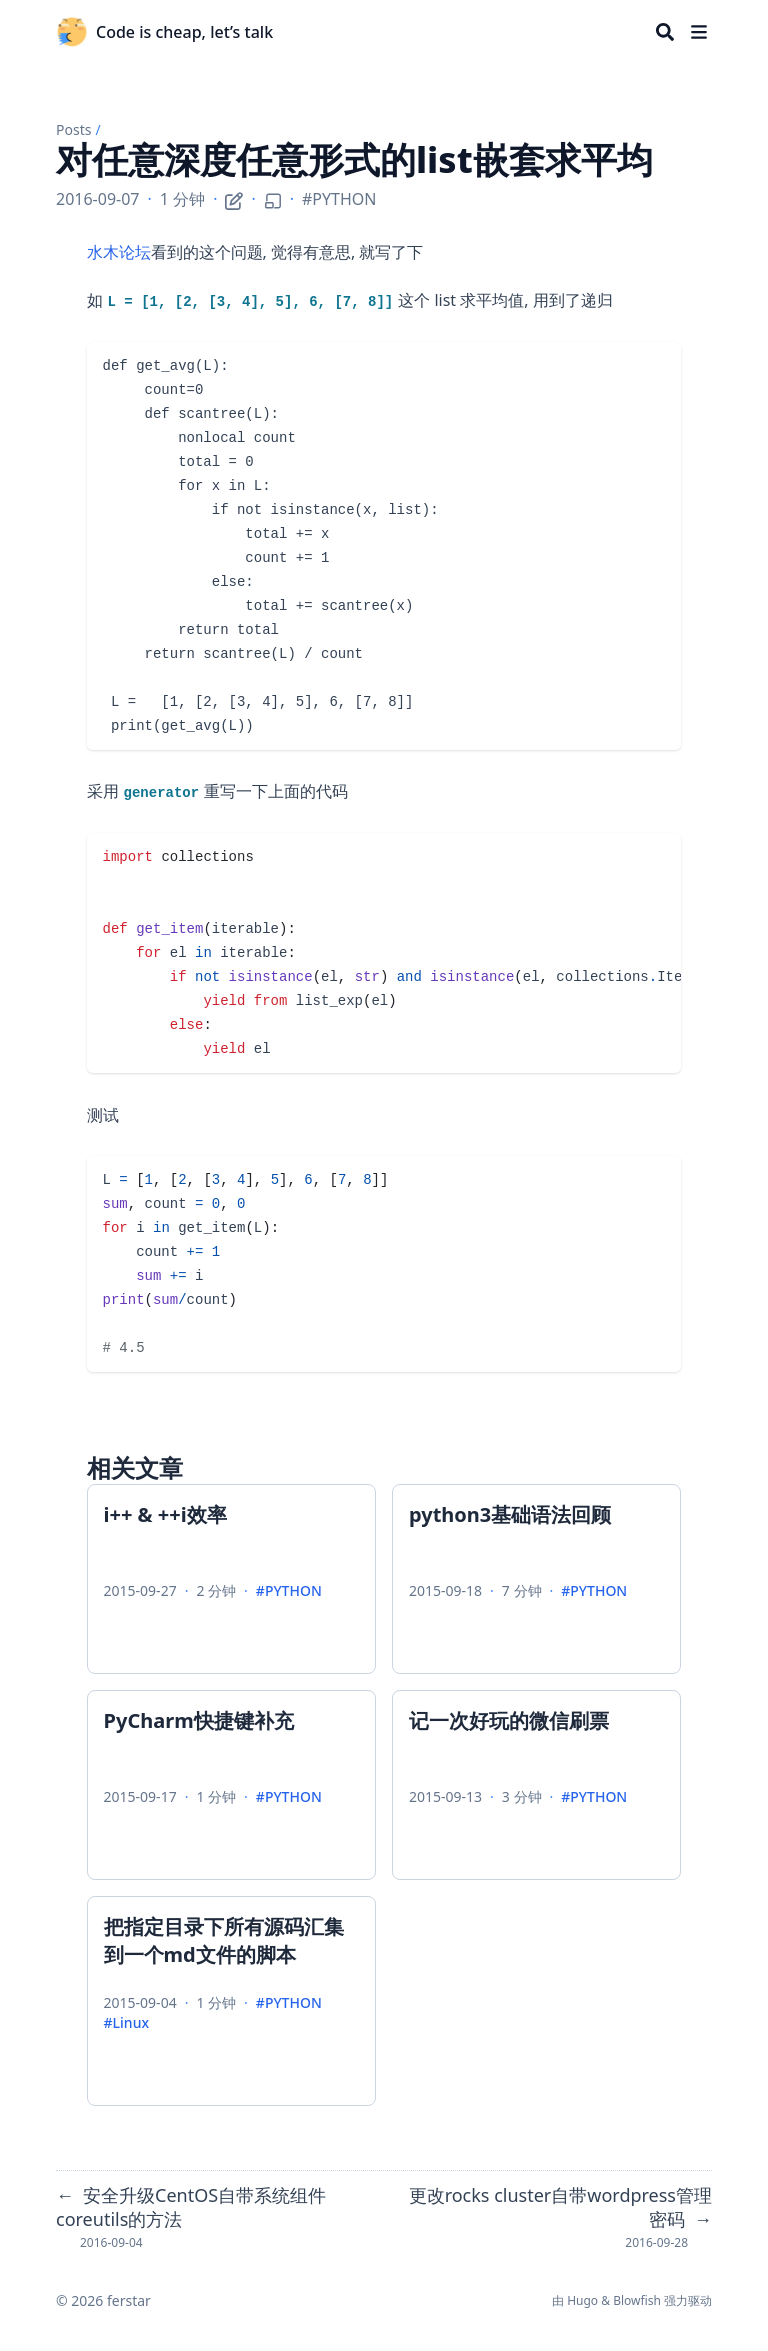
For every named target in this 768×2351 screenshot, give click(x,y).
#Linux (126, 2022)
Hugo (582, 2300)
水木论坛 (119, 252)
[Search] (665, 32)
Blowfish (637, 2300)
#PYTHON (339, 199)
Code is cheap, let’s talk (184, 32)
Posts (73, 129)
